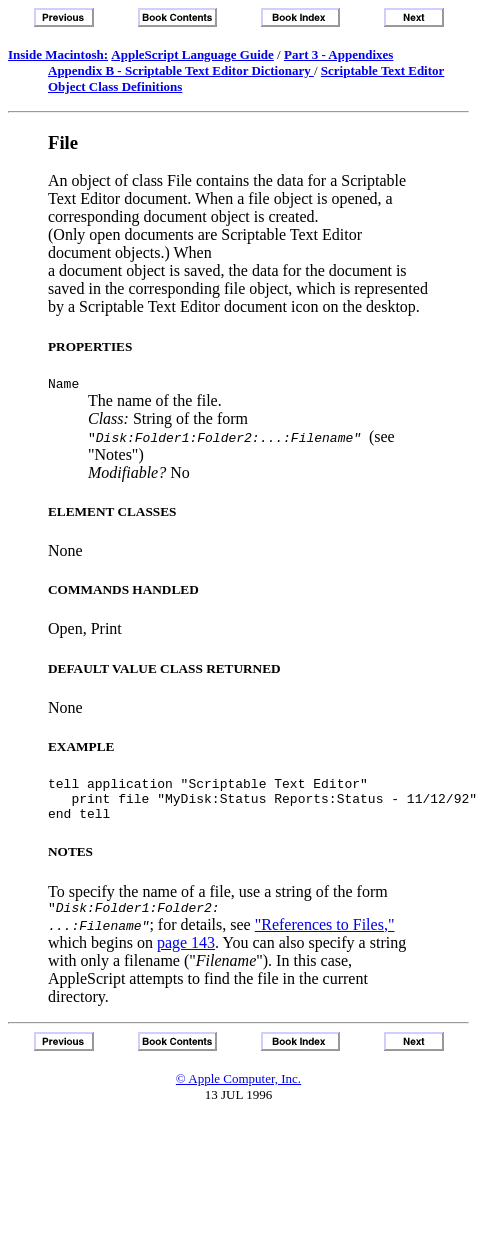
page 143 (186, 957)
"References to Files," (325, 939)
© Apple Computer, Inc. (238, 1093)
